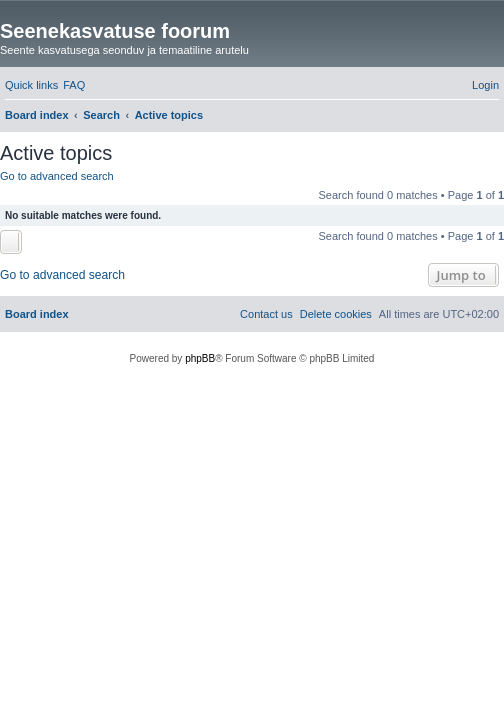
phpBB (200, 358)
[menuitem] (74, 85)
